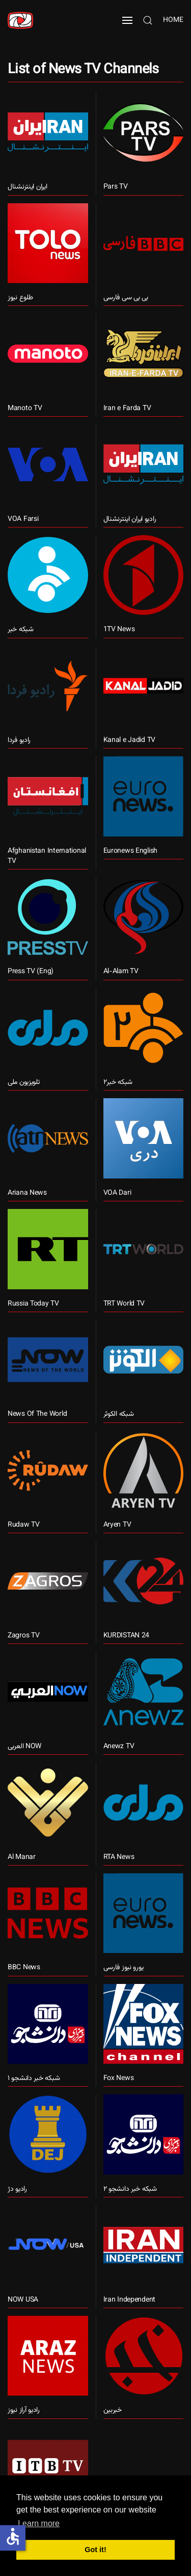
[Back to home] (20, 20)
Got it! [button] (95, 2550)
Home (173, 20)
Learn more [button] (39, 2523)
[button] (127, 20)
